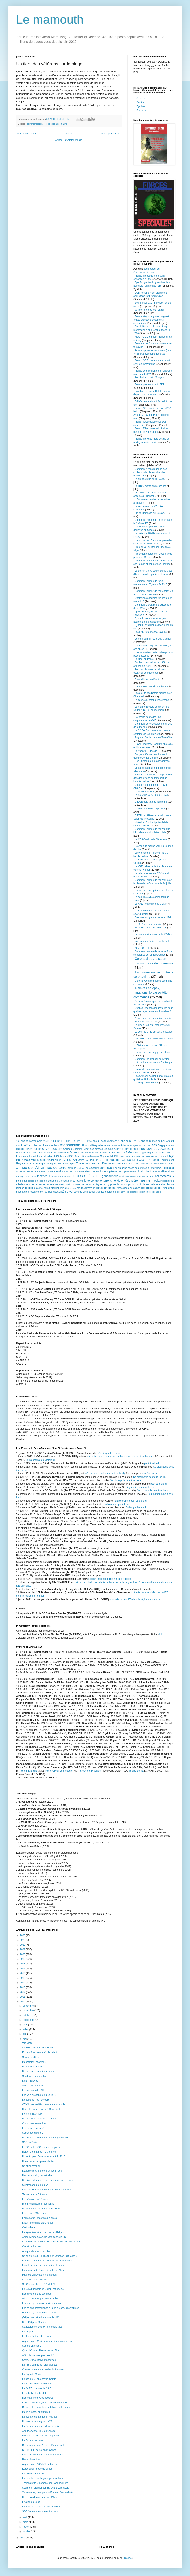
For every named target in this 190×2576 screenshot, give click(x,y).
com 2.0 (45, 1171)
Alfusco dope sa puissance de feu (40, 2298)
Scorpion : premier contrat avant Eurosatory (45, 2487)
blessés (169, 1167)
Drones (74, 1152)
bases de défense (137, 1168)
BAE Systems (134, 1145)
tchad (92, 1191)
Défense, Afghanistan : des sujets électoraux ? (47, 2260)
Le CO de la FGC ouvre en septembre (42, 2147)
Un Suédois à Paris (32, 2066)
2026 (23, 1935)
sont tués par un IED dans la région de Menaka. (135, 1599)
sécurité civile (81, 1191)
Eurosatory (22, 1156)
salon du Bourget (47, 1191)
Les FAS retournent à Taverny (151, 632)
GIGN (70, 1156)
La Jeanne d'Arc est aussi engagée (154, 1031)
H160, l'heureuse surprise (148, 924)
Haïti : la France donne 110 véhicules (42, 2109)
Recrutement (167, 1160)
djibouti (147, 1171)
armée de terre (53, 1167)
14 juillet (55, 1141)
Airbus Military (89, 1145)
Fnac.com (141, 110)
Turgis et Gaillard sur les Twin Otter (153, 737)
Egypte (143, 1152)
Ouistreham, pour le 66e (35, 2185)
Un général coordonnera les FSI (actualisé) (45, 2137)
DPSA (19, 1152)
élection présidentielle (150, 1191)
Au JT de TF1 (142, 948)
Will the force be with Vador (149, 309)
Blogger (128, 2558)
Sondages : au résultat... (35, 2076)
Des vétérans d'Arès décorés (37, 2397)
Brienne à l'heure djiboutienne (38, 2203)
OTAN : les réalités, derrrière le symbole (43, 2104)
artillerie (72, 1168)
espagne (20, 1176)
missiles (20, 1184)
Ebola (136, 1152)
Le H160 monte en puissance (150, 485)
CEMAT (46, 1149)
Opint (81, 1160)
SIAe (35, 1163)
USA (104, 1163)
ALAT (24, 1145)
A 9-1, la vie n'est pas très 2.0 (38, 2355)
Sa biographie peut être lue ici (149, 1477)
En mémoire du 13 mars (35, 2199)
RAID (123, 1160)
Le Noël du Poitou (144, 659)
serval (69, 1191)
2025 (23, 1940)
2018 (23, 1963)
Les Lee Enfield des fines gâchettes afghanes (46, 2189)
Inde (128, 1156)
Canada (67, 1149)
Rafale (155, 1159)
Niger (58, 1160)
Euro (158, 1152)
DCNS (149, 1149)
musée (50, 1184)
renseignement (105, 1187)
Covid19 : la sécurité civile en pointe (154, 1038)
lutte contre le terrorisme (100, 1180)
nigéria (75, 1184)
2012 (23, 1992)
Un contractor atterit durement (38, 2071)
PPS (98, 1160)
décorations (167, 1171)
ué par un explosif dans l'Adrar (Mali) (105, 1473)
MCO (27, 1160)
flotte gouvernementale (60, 1176)
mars (26, 2522)
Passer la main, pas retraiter (37, 2175)
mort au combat (35, 1184)
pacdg (106, 1184)
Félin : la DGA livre (32, 2114)
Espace (151, 1152)
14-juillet (65, 1141)
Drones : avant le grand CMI (37, 2421)
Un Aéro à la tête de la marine (151, 801)
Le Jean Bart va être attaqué (37, 2336)
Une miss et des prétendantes (38, 2161)
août (25, 2024)
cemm (37, 1171)
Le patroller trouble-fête (34, 2393)
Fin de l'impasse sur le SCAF (150, 513)
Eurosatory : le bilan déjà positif (39, 2312)
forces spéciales (51, 124)
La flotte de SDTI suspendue (150, 808)
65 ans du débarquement (103, 1141)
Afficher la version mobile (68, 140)
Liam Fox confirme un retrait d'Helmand (43, 2265)
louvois (79, 1180)
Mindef (41, 1159)
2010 (23, 2001)
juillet (26, 2029)
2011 (23, 1996)
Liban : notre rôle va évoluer (37, 2383)
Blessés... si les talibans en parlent (40, 2435)
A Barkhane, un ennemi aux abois (153, 1018)
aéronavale (107, 1167)
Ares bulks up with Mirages (149, 377)
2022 (23, 1944)
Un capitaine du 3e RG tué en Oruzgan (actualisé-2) (50, 2256)
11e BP (46, 1141)
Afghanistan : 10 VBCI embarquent (41, 2464)
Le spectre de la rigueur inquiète (39, 2416)
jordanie (32, 1181)
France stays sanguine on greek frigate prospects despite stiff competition (151, 320)
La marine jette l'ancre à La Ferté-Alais (43, 2270)
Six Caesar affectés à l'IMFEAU (39, 2284)
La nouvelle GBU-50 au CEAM (151, 795)
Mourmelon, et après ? (34, 2062)
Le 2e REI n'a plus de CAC (36, 2388)
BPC (144, 1145)
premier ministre (60, 1188)
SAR (28, 1163)
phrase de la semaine (153, 1184)
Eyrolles (140, 106)
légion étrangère (127, 1180)
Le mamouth (50, 19)
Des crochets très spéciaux (36, 2293)
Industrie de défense (142, 1156)
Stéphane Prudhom (90, 1770)
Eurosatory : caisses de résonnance (41, 2303)
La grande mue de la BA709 (150, 479)
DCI (143, 1149)
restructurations (151, 1187)
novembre (28, 2010)
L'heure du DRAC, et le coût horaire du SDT (46, 2402)
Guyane (104, 1156)
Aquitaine (115, 1145)
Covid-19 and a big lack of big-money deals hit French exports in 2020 (151, 330)
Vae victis (27, 2043)
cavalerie (20, 1171)
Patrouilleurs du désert (147, 679)
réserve (34, 1191)
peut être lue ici (152, 1463)
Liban (163, 1156)
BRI (149, 1145)
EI (123, 1152)
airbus (170, 1163)
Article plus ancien (110, 133)
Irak (157, 1156)
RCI (129, 1160)
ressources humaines (128, 1188)
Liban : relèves (30, 2080)
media (155, 1180)
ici (160, 1634)
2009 (23, 2537)
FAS (56, 1156)
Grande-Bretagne (90, 1156)
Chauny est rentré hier (34, 2123)
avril (25, 2517)
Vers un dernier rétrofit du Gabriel (153, 638)
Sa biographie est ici (109, 1453)
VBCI (120, 1163)
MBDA (19, 1160)
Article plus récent (26, 133)
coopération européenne (104, 1171)
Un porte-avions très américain (151, 686)
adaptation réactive (149, 1163)
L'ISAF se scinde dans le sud (37, 2222)
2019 (23, 1959)
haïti (151, 1176)
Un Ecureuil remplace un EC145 (39, 2497)
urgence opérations (106, 1191)
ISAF (122, 1156)
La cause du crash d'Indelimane (152, 700)
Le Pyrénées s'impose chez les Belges (43, 2232)
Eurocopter (168, 1152)
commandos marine (61, 1171)
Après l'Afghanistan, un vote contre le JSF (44, 2237)
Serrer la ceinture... (32, 2132)
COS (54, 1149)
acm (137, 1163)
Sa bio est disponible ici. (117, 1504)
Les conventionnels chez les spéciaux (42, 2454)
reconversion (88, 1188)
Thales (80, 1163)
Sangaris (52, 1163)
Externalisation (45, 1156)
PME (92, 1160)
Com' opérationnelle (127, 1148)
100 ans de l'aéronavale (29, 1141)
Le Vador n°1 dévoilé (146, 750)
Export (32, 1156)
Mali (33, 1159)
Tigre (88, 1163)
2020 (23, 1954)
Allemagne (104, 1145)
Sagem (42, 1163)
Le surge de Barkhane (147, 1082)
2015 (23, 1978)
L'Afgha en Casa (31, 2502)
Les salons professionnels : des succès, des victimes (50, 2308)
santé (60, 1191)
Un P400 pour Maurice (34, 2322)
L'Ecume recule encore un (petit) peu (42, 2170)
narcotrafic (60, 1184)
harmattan (144, 1176)
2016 (23, 1973)
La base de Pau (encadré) (36, 2099)
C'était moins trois (31, 2246)
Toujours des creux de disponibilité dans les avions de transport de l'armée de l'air (152, 778)
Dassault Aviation (46, 1152)
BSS (154, 1145)
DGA (163, 1148)
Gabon (78, 1156)
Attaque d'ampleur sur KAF (36, 2251)
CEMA (37, 1149)
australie (81, 1168)
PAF (87, 1160)
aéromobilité (92, 1168)
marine (64, 124)
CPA (60, 1149)
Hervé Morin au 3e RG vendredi (39, 2151)
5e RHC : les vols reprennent (37, 2047)
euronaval (31, 1176)
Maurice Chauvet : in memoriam (39, 2274)
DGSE (170, 1149)
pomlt (47, 1188)
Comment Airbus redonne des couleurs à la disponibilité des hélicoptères (150, 472)
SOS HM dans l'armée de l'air (151, 927)
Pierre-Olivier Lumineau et (59, 1770)
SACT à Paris (29, 2142)
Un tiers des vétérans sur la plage (40, 2118)
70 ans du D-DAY (127, 1141)
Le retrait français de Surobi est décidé (43, 2289)
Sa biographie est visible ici (40, 1460)
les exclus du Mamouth (56, 1180)
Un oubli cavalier (31, 2166)
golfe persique (131, 1176)
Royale (20, 1163)
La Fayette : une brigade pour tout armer (44, 2478)
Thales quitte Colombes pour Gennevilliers (45, 2483)
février (26, 2526)
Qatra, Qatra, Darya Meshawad (39, 2360)
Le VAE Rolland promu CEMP (151, 903)
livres (72, 1180)
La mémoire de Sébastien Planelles (41, 2506)
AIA (18, 1145)
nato (68, 1184)
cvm (120, 1171)
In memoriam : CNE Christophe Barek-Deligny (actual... (52, 2241)
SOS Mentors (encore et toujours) (40, 2511)
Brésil (171, 1145)
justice (40, 1181)
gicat (121, 1176)
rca (78, 1188)
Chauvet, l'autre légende (35, 2279)
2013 (23, 1987)
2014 (23, 1982)
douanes (156, 1171)
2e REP (85, 1141)
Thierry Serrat (136, 1770)
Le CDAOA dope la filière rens (151, 839)
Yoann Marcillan (29, 1770)
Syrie (72, 1163)
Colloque (108, 1149)
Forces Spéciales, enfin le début (39, 2052)
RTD (147, 1160)
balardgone (121, 1168)
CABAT (30, 1149)
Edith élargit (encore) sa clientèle (40, 2218)
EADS (112, 1152)
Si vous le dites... (31, 2057)
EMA (129, 1152)
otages (98, 1184)
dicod (140, 1171)
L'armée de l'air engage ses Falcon (153, 1052)
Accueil (69, 133)
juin (25, 2034)
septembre (29, 2019)
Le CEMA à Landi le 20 (34, 2473)
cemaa (29, 1171)
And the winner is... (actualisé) (38, 2431)
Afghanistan (70, 1145)
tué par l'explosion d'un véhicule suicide (109, 1578)
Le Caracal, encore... (33, 2440)
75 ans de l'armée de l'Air (151, 1141)
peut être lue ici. (150, 1473)
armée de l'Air (28, 1167)
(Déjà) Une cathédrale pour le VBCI (41, 2317)
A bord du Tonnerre (32, 2085)
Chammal (78, 1149)
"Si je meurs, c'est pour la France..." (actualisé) (47, 2492)
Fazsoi (63, 1156)
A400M (170, 1141)
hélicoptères (163, 1176)
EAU (119, 1152)
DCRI (156, 1149)
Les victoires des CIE (33, 2090)
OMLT (65, 1160)
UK (98, 1163)
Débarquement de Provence (94, 1152)
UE (94, 1163)
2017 (23, 1968)
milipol (163, 1181)
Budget (20, 1148)
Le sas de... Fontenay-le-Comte (39, 2379)
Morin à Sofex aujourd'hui (36, 2412)
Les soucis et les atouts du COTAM (154, 934)
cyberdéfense (129, 1171)
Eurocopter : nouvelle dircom (37, 2468)
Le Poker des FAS (144, 791)
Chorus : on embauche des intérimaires (43, 2369)
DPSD (26, 1152)
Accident (33, 1145)
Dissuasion (63, 1152)
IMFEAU (114, 1156)
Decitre (140, 102)
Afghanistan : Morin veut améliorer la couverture (48, 2341)
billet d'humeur (155, 1168)
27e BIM (75, 1141)
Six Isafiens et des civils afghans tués (42, 2326)
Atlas (123, 1145)
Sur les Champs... (31, 2345)
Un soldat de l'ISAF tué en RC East (41, 2208)
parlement (134, 1184)
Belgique (162, 1145)
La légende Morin (31, 2374)
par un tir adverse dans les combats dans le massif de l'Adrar (119, 1456)
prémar (73, 1188)
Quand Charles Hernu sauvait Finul (41, 2350)
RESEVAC (138, 1160)
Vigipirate (129, 1163)
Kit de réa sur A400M (146, 1021)
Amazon (140, 98)
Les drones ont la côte (34, 2128)
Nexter (50, 1160)
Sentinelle (63, 1163)
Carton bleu (28, 2227)
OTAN (73, 1159)
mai (25, 2038)
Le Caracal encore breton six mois (40, 2426)
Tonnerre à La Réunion (34, 2194)
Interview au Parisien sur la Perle (152, 941)
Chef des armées (93, 1149)
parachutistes (119, 1184)
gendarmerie (110, 1176)
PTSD (105, 1160)
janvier (27, 2531)
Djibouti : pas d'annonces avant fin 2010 (43, 2156)
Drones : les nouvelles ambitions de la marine (46, 2407)
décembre (28, 2005)
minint (170, 1180)
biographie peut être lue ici (139, 1487)
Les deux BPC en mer (34, 2213)
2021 (23, 1949)
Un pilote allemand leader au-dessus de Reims (47, 2180)
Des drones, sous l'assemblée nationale (43, 2445)
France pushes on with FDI (149, 384)
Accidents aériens (49, 1145)
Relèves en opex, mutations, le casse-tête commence (150, 992)
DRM (33, 1152)
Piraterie (114, 1159)
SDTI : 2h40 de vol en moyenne (39, 2450)
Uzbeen (112, 1163)
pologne (38, 1188)
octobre (27, 2015)
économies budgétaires (128, 1191)
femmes (42, 1176)
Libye (170, 1156)
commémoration (35, 124)
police (29, 1187)
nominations (86, 1184)
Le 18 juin (27, 2331)
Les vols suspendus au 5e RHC (39, 2095)
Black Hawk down (31, 2459)
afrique (163, 1163)
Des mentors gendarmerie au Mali (153, 917)
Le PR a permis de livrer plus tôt (39, 2364)
